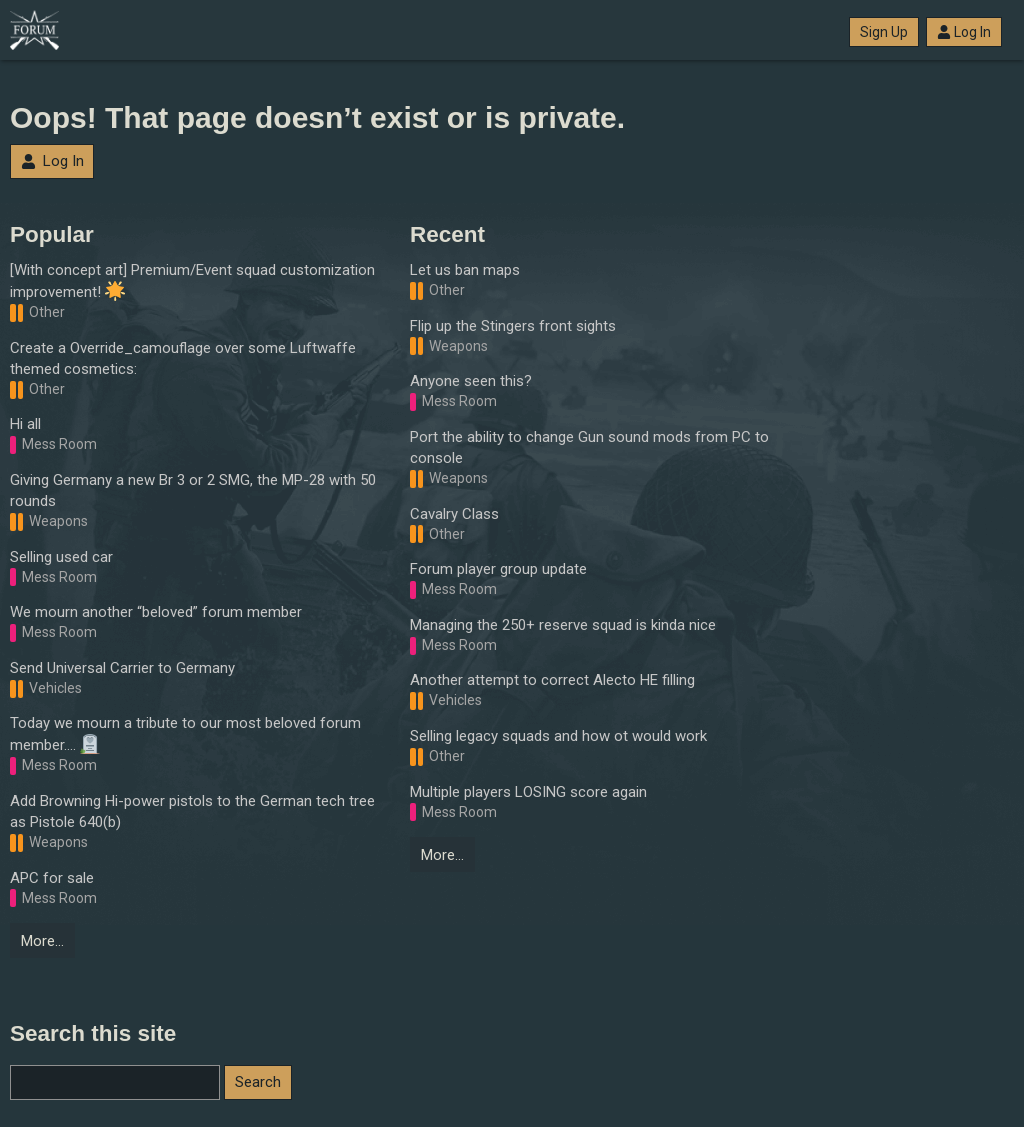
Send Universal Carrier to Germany (122, 668)
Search (258, 1082)
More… (42, 941)
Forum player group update (498, 569)
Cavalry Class (454, 514)
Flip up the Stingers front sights (513, 326)
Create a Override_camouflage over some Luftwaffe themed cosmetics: (183, 358)
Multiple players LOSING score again (528, 792)
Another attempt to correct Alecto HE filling (552, 680)
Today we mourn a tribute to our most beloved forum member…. (185, 734)
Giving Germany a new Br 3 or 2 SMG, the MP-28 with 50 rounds (193, 490)
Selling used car (61, 557)
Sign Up (884, 32)
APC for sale (52, 878)
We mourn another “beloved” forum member (156, 612)
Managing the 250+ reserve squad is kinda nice (563, 625)
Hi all (25, 424)
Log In (964, 32)
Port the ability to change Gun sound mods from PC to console (589, 447)
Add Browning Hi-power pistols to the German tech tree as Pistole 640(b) (192, 811)
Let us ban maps (465, 270)
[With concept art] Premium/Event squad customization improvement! (192, 281)
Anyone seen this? (471, 381)
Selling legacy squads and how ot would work (558, 736)
